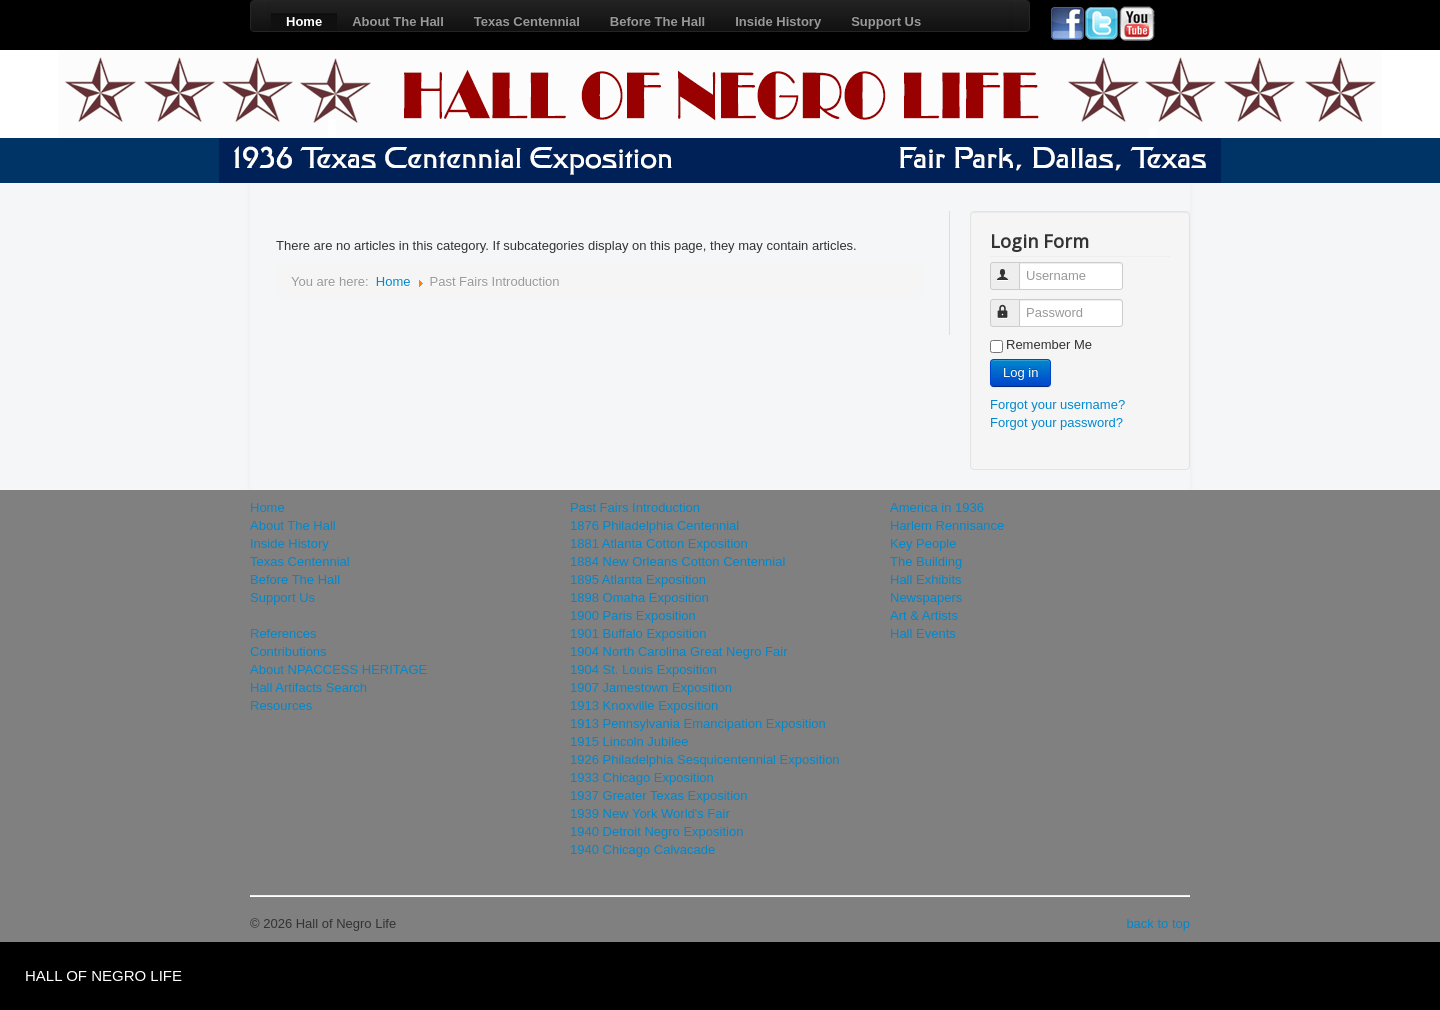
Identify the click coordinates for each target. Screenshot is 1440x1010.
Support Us (886, 21)
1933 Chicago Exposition (642, 777)
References (283, 633)
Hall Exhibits (926, 579)
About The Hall (398, 21)
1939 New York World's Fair (650, 813)
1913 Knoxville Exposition (644, 705)
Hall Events (923, 633)
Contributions (288, 651)
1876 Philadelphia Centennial (654, 525)
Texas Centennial (527, 21)
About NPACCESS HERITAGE (338, 669)
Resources (281, 705)
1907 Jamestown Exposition (651, 687)
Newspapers (926, 597)
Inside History (778, 21)
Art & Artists (924, 615)
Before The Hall (657, 21)
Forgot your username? (1057, 404)
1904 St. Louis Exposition (643, 669)
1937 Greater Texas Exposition (659, 795)
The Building (926, 561)
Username (1014, 267)
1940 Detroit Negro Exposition (656, 831)
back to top (1158, 923)
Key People (923, 543)
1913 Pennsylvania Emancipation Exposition (698, 723)
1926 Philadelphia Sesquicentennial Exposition (705, 759)
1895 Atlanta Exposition (638, 579)
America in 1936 (937, 507)
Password (1014, 304)
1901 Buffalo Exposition (638, 633)
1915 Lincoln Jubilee (629, 741)
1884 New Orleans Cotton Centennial (677, 561)
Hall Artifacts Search (308, 687)
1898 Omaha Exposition (639, 597)
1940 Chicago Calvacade (642, 849)
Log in (1020, 372)
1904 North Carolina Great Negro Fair (679, 651)
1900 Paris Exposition (633, 615)
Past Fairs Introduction (635, 507)
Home (304, 21)
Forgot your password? (1056, 422)
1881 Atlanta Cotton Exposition (659, 543)
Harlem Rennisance (947, 525)
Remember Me (1049, 344)
